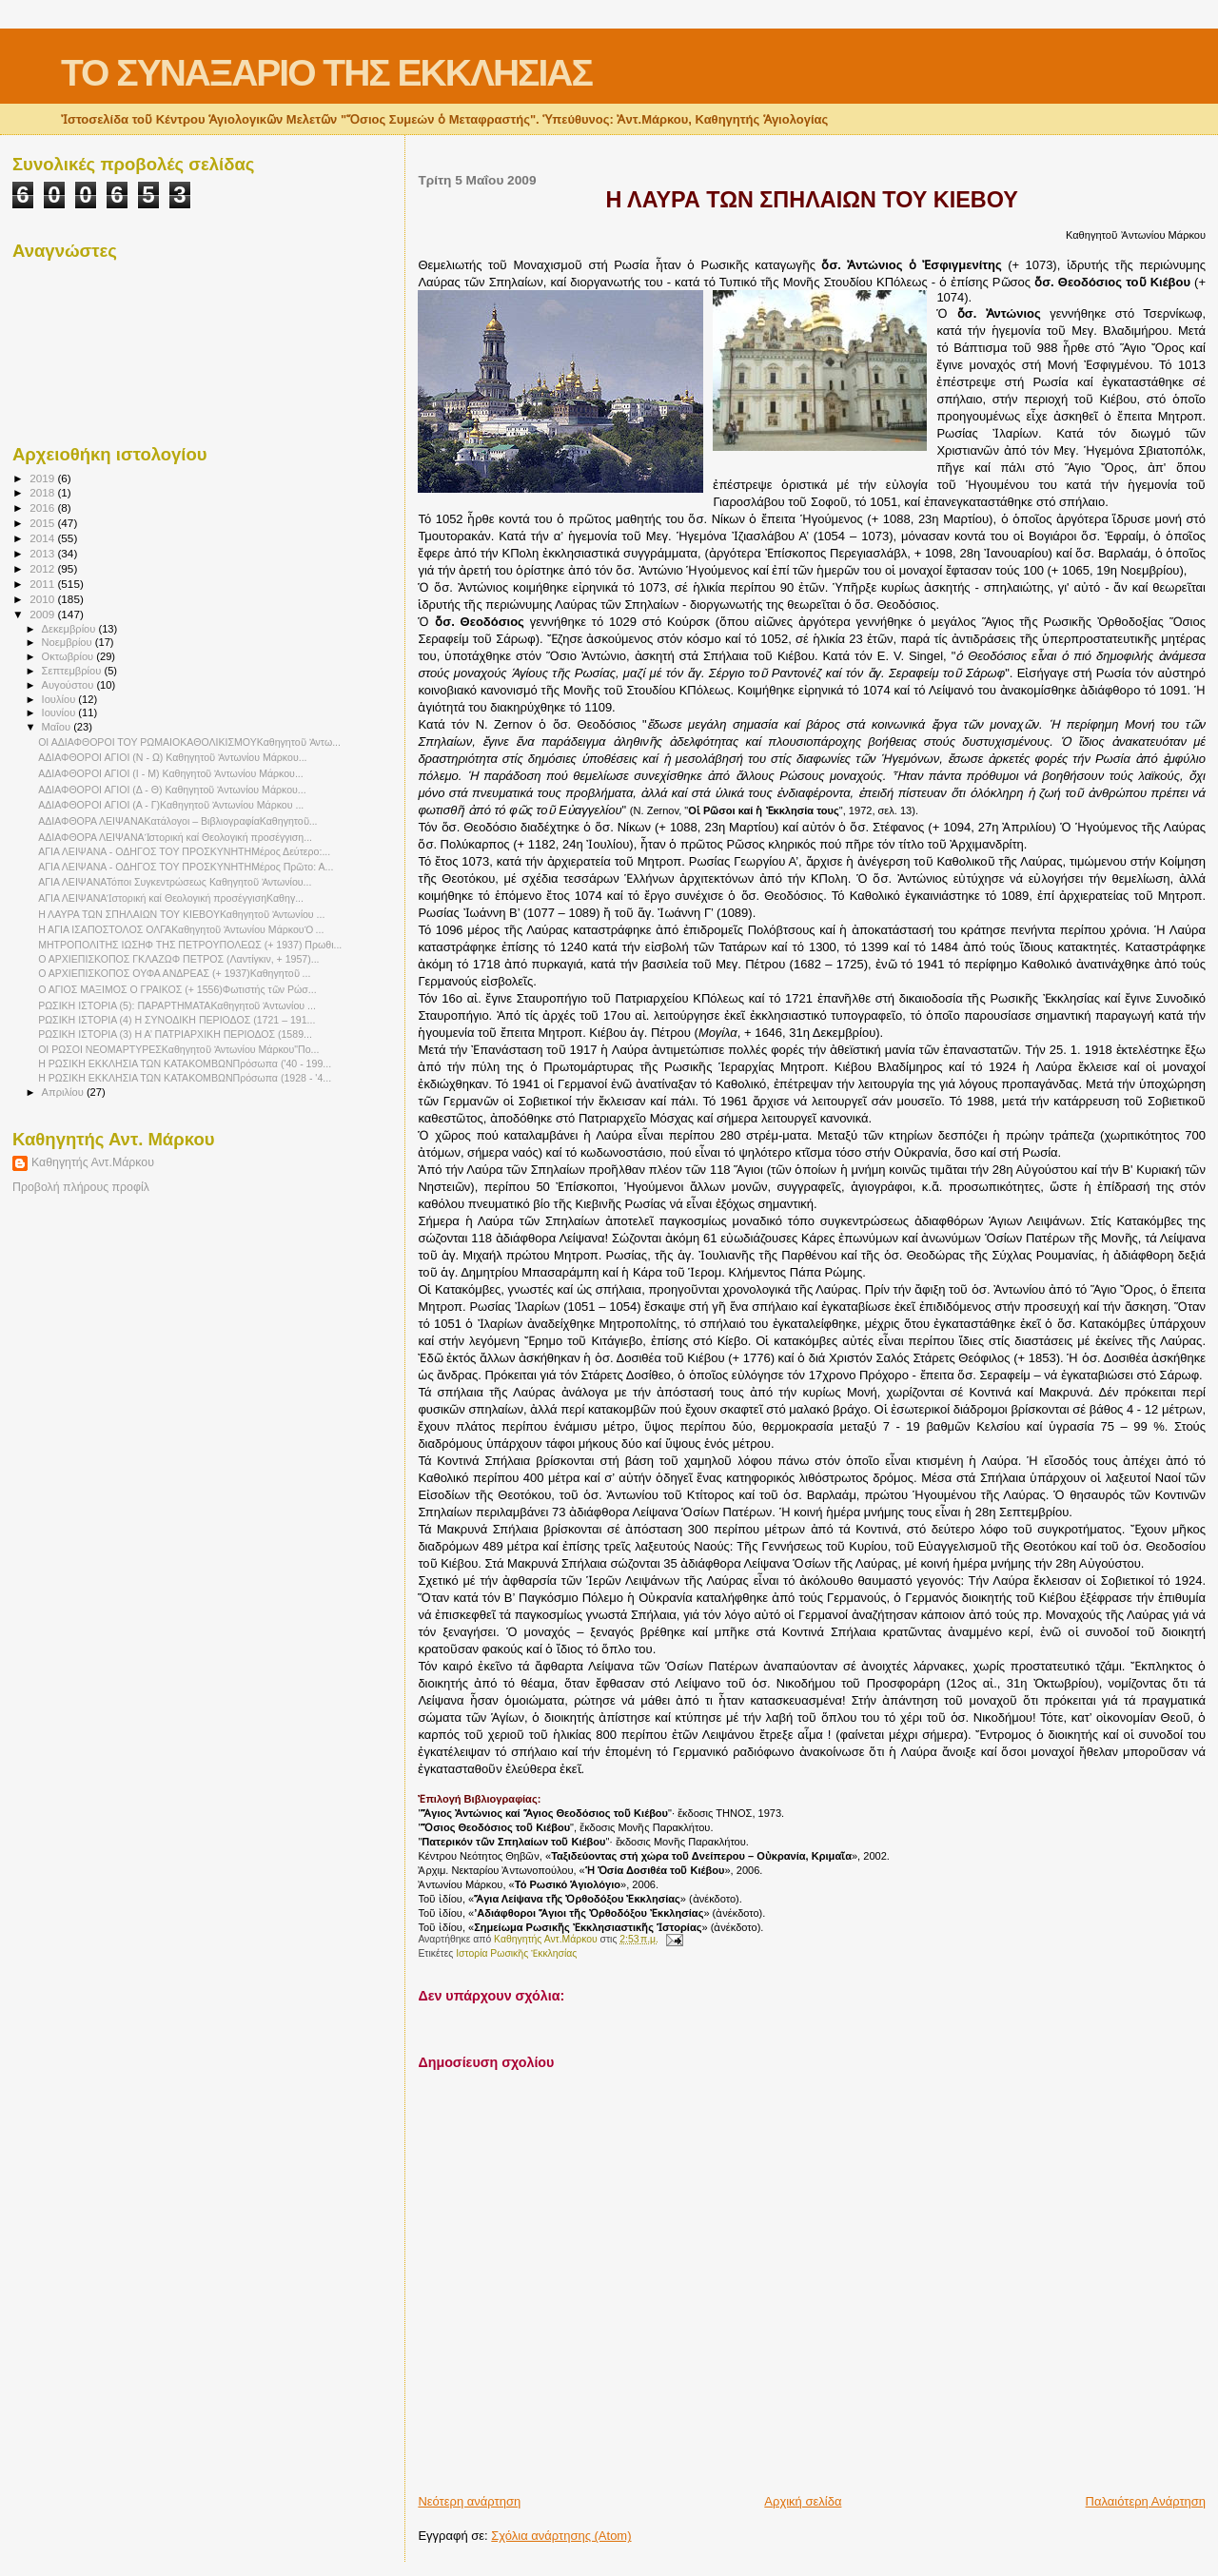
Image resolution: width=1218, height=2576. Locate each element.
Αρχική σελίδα (802, 2501)
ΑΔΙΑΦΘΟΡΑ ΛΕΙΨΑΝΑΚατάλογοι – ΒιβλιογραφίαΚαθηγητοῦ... (177, 821)
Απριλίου (64, 1092)
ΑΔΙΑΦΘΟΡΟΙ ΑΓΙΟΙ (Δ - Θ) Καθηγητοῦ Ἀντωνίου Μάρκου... (172, 789)
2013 (43, 553)
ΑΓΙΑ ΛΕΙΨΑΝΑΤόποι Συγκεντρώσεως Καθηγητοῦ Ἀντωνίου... (174, 882)
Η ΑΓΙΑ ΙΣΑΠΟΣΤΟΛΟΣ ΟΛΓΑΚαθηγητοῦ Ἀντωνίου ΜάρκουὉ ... (181, 929)
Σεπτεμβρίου (73, 670)
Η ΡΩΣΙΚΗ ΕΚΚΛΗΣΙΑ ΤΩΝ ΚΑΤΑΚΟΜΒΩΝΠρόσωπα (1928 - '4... (184, 1077)
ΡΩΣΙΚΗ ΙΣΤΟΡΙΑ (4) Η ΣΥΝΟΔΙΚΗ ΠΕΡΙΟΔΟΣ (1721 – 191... (176, 1019)
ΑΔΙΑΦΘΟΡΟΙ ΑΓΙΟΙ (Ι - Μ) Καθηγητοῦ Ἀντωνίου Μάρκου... (171, 773)
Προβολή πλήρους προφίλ (80, 1187)
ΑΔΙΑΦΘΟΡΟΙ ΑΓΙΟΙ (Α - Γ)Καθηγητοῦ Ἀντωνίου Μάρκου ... (171, 804)
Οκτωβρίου (69, 656)
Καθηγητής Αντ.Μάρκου (92, 1162)
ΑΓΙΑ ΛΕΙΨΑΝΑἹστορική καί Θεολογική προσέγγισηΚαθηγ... (171, 898)
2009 (43, 614)
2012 (43, 568)
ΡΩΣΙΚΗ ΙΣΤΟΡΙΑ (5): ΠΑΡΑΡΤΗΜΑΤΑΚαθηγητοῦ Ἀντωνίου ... (177, 1005)
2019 (43, 478)
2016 (43, 507)
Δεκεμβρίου (70, 628)
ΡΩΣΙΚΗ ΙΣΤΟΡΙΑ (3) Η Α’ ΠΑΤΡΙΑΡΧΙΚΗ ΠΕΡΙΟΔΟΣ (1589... (175, 1034)
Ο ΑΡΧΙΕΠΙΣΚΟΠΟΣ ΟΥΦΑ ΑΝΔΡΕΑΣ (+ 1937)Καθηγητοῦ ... (174, 973)
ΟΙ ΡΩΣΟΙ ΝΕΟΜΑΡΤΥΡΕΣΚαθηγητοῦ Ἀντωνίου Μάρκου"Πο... (178, 1049)
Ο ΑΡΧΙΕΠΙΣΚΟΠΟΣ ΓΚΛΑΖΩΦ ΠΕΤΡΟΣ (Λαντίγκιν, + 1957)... (178, 959)
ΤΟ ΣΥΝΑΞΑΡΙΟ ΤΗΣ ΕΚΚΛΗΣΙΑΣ (326, 72)
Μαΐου (58, 726)
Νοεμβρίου (68, 642)
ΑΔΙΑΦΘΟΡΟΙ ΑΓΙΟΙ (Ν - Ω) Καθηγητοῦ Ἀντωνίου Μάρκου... (172, 757)
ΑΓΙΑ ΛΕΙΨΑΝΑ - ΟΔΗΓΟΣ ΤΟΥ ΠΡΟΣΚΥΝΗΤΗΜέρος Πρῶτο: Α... (185, 866)
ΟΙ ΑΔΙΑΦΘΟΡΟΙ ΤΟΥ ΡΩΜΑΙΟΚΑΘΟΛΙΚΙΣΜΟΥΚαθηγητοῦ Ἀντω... (189, 742)
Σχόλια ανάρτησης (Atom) (561, 2535)
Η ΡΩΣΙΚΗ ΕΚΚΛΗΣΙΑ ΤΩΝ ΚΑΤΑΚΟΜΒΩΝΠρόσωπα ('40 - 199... (184, 1063)
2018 (43, 492)
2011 (43, 583)
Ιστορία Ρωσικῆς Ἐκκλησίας (516, 1953)
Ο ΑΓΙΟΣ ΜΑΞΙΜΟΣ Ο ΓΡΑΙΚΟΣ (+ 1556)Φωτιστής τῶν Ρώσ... (177, 989)
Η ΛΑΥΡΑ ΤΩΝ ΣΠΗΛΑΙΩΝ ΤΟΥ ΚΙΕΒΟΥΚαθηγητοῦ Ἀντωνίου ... (181, 914)
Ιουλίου (60, 699)
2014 (43, 538)
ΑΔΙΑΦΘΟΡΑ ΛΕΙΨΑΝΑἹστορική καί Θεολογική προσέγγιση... (175, 837)
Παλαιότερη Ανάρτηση (1146, 2501)
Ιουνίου (60, 712)
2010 (43, 599)
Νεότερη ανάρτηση (469, 2501)
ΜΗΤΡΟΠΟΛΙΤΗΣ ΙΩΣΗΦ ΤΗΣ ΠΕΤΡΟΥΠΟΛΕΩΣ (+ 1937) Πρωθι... (190, 944)
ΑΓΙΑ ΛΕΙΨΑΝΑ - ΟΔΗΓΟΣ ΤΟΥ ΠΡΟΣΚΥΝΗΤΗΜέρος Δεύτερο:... (184, 851)
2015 (43, 523)
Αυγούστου (69, 685)
